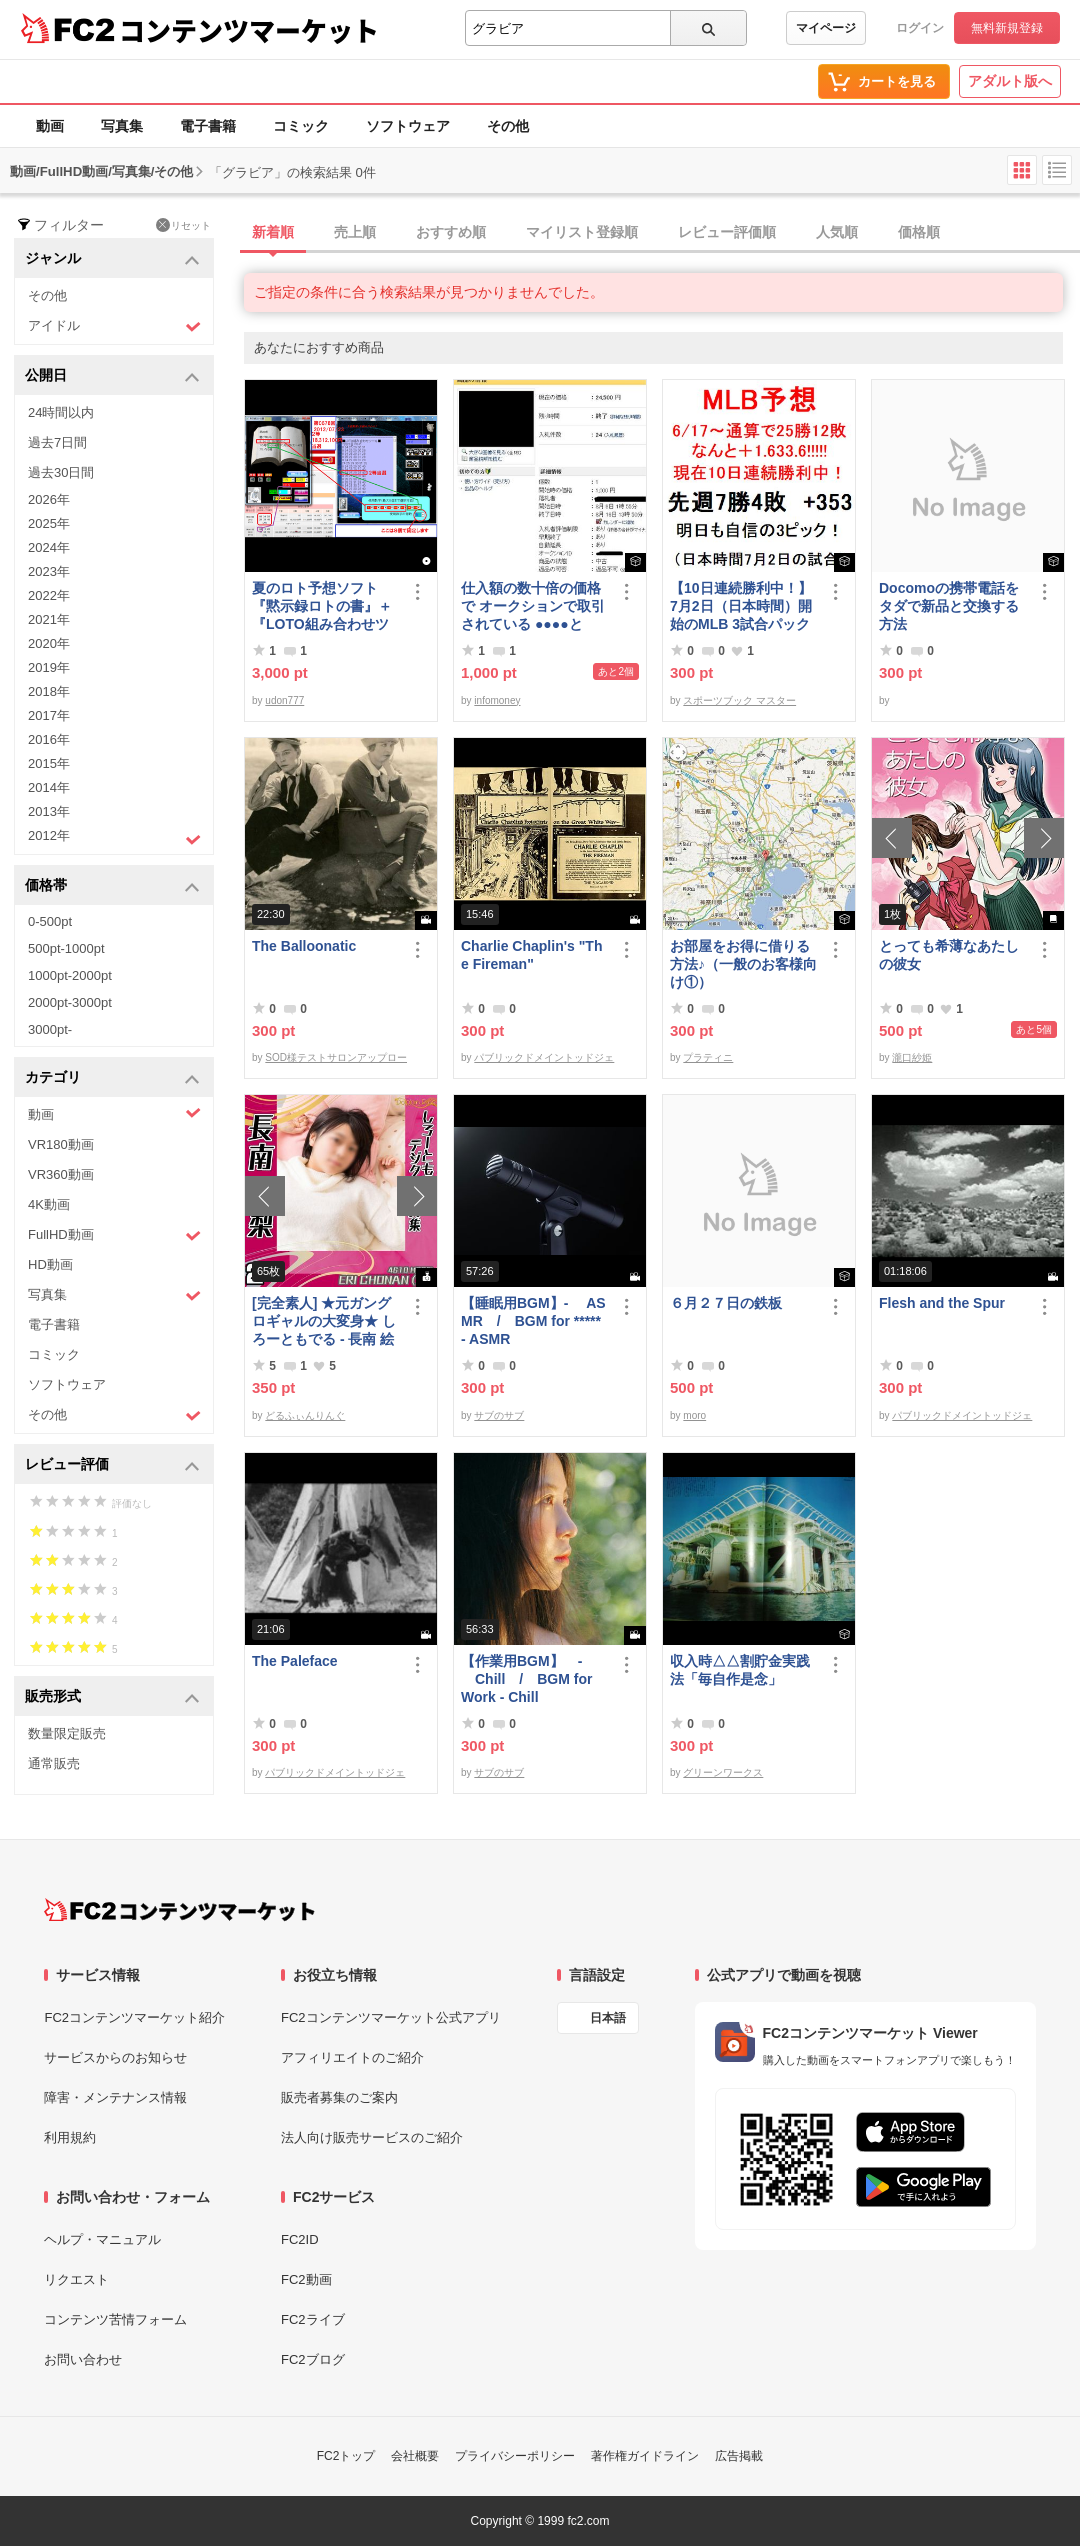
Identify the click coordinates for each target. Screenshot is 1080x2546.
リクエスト (76, 2279)
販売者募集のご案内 (339, 2097)
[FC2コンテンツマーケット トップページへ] (179, 1910)
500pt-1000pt (66, 948)
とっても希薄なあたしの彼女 (949, 955)
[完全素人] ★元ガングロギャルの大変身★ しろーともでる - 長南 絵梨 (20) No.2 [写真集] (324, 1321)
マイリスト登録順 (582, 232)
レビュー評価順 (727, 232)
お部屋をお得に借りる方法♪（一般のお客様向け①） (743, 964)
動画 (50, 126)
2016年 (49, 739)
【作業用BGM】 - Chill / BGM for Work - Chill (526, 1679)
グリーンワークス (723, 1772)
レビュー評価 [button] (112, 1465)
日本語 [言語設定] (608, 2018)
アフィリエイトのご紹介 (352, 2057)
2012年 (114, 838)
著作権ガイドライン (645, 2456)
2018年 (49, 691)
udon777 (284, 700)
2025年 (49, 523)
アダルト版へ (1010, 81)
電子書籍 (208, 126)
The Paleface (295, 1661)
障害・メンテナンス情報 (115, 2097)
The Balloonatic (304, 946)
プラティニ (708, 1057)
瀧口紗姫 (912, 1057)
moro (694, 1415)
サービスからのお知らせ (115, 2057)
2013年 (49, 811)
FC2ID (300, 2239)
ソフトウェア (408, 126)
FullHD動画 (114, 1235)
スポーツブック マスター (739, 700)
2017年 (49, 715)
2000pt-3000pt (70, 1002)
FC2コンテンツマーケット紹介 (134, 2017)
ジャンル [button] (112, 259)
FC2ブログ (313, 2359)
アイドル (114, 326)
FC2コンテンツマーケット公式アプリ (391, 2017)
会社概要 (415, 2456)
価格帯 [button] (112, 886)
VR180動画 (61, 1144)
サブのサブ (499, 1415)
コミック (301, 126)
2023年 (49, 571)
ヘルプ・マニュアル (102, 2239)
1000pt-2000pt (70, 975)
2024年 (49, 547)
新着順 (273, 232)
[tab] (662, 233)
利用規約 (70, 2137)
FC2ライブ (313, 2319)
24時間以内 (61, 412)
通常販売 (54, 1763)
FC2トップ (346, 2456)
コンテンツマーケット (249, 30)
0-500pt (50, 921)
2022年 (49, 595)
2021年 (49, 619)
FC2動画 (306, 2279)
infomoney (497, 700)
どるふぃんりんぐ (305, 1415)
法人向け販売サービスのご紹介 (372, 2137)
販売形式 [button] (112, 1697)
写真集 (122, 126)
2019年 (49, 667)
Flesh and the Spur (942, 1303)
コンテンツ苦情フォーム (115, 2319)
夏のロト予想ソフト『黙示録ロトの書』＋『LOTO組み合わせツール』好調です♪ (322, 606)
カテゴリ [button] (112, 1078)
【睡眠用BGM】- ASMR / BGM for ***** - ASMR (533, 1321)
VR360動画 (61, 1174)
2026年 (49, 499)
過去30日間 (61, 472)
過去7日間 (57, 442)
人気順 (837, 232)
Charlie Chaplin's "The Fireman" (531, 955)
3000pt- (50, 1029)
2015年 (49, 763)
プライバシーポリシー (515, 2456)
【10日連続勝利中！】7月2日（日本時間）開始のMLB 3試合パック (741, 606)
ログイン (920, 28)
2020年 (49, 643)
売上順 (355, 232)
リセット (183, 225)
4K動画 (49, 1204)
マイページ (826, 28)
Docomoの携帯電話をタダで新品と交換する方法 (949, 606)
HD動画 (50, 1264)
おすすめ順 (451, 232)
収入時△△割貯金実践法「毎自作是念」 (740, 1670)
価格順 (919, 232)
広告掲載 (739, 2456)
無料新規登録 (1007, 28)
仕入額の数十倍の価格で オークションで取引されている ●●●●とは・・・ (533, 606)
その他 (508, 126)
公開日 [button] (112, 376)
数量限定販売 (67, 1733)
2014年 (49, 787)
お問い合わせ (83, 2359)
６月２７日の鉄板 (726, 1303)
